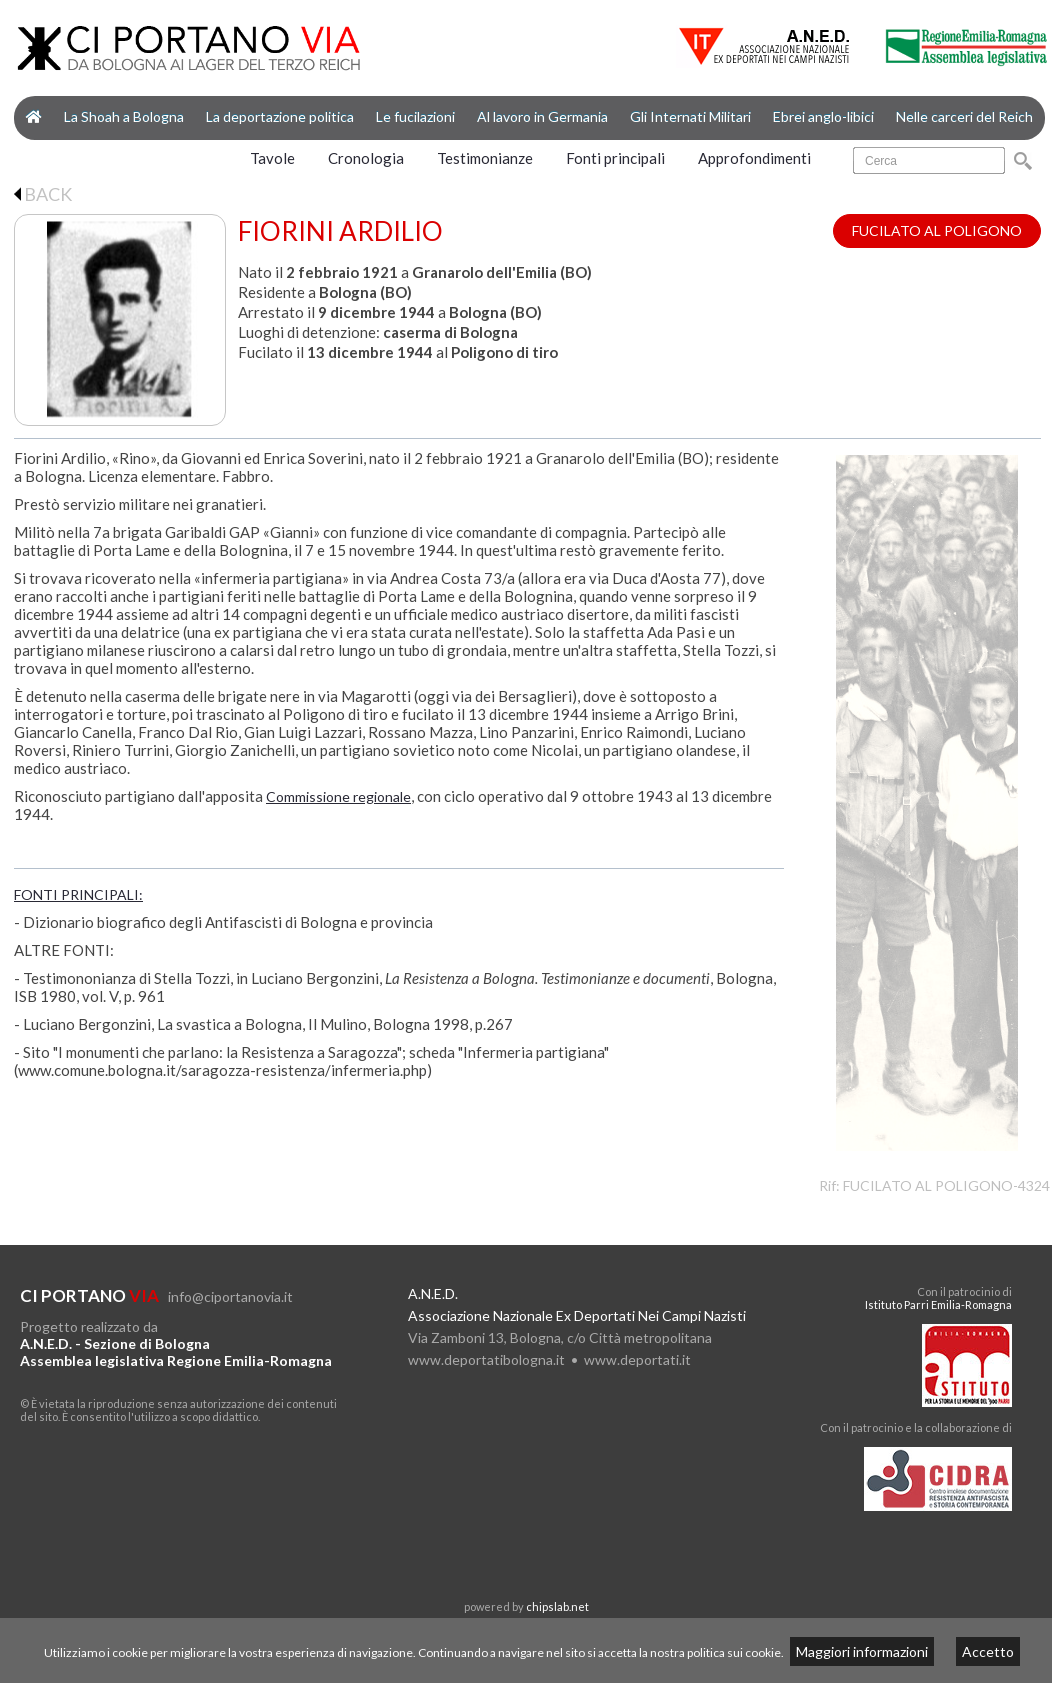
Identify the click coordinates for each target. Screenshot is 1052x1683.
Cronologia (366, 158)
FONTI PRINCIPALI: (78, 894)
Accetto (988, 1651)
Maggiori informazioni (862, 1651)
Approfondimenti (754, 158)
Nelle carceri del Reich (964, 116)
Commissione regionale (338, 796)
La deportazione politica (280, 116)
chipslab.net (557, 1606)
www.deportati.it (637, 1359)
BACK (43, 194)
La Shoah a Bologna (124, 116)
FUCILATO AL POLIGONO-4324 (946, 1185)
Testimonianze (485, 158)
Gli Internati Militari (690, 116)
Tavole (272, 158)
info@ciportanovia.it (230, 1296)
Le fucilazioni (415, 116)
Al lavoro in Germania (542, 116)
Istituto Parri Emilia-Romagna (938, 1304)
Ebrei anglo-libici (823, 116)
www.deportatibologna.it (486, 1359)
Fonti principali (615, 158)
